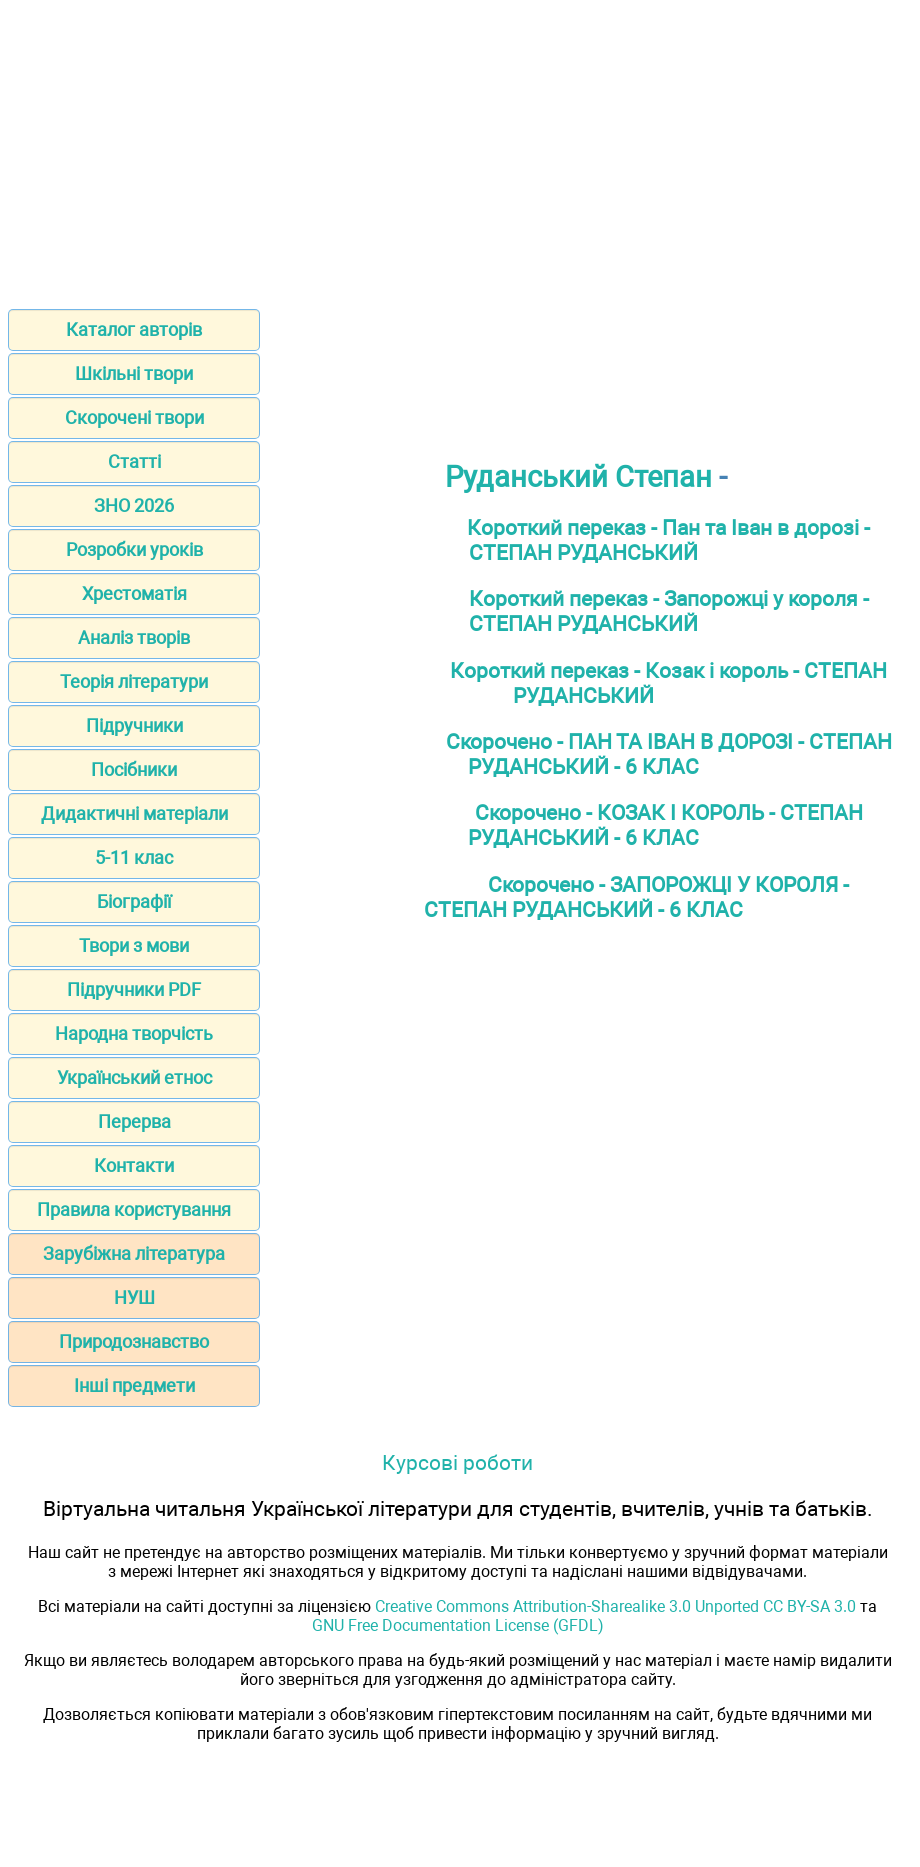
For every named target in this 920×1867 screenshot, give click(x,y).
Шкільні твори (134, 373)
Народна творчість (134, 1033)
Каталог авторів (134, 329)
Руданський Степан (578, 477)
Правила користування (134, 1209)
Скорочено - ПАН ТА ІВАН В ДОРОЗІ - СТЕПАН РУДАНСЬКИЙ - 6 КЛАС (669, 754)
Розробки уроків (134, 549)
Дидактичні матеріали (134, 813)
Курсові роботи (457, 1462)
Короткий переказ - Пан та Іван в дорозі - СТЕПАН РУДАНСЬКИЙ (668, 540)
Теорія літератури (134, 681)
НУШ (134, 1297)
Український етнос (134, 1077)
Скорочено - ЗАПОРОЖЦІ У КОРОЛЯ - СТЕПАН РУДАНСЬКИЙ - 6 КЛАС (636, 897)
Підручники (134, 725)
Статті (134, 461)
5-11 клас (134, 857)
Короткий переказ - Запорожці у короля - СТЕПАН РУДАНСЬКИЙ (669, 611)
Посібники (134, 769)
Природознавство (134, 1341)
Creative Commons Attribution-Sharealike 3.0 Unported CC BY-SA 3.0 (615, 1606)
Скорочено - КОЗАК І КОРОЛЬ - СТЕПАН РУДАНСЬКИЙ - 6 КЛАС (665, 825)
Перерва (134, 1121)
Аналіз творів (134, 637)
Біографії (134, 901)
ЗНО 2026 (134, 505)
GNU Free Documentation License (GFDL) (458, 1625)
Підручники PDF (134, 989)
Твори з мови (134, 945)
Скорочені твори (134, 417)
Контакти (134, 1165)
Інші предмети (134, 1385)
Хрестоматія (134, 593)
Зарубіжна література (134, 1253)
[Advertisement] (460, 148)
